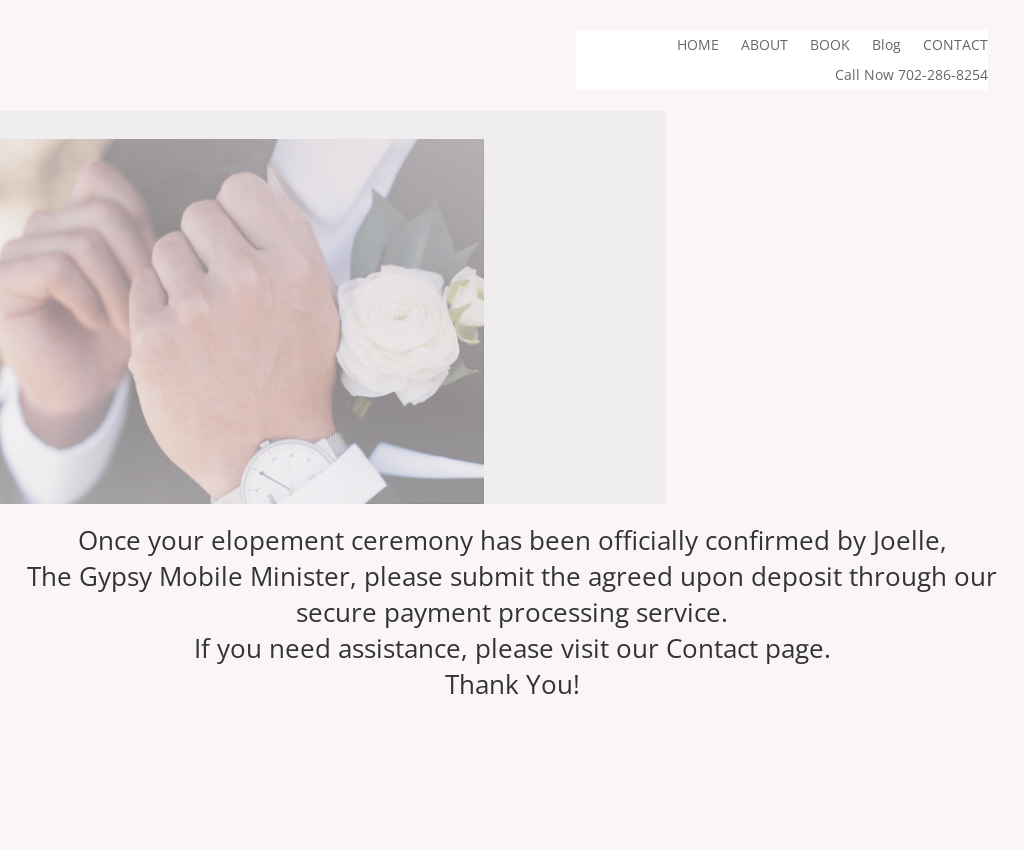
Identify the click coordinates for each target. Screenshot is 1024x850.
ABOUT (764, 46)
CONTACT (955, 46)
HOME (698, 46)
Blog (886, 46)
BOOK (830, 46)
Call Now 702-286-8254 (911, 76)
